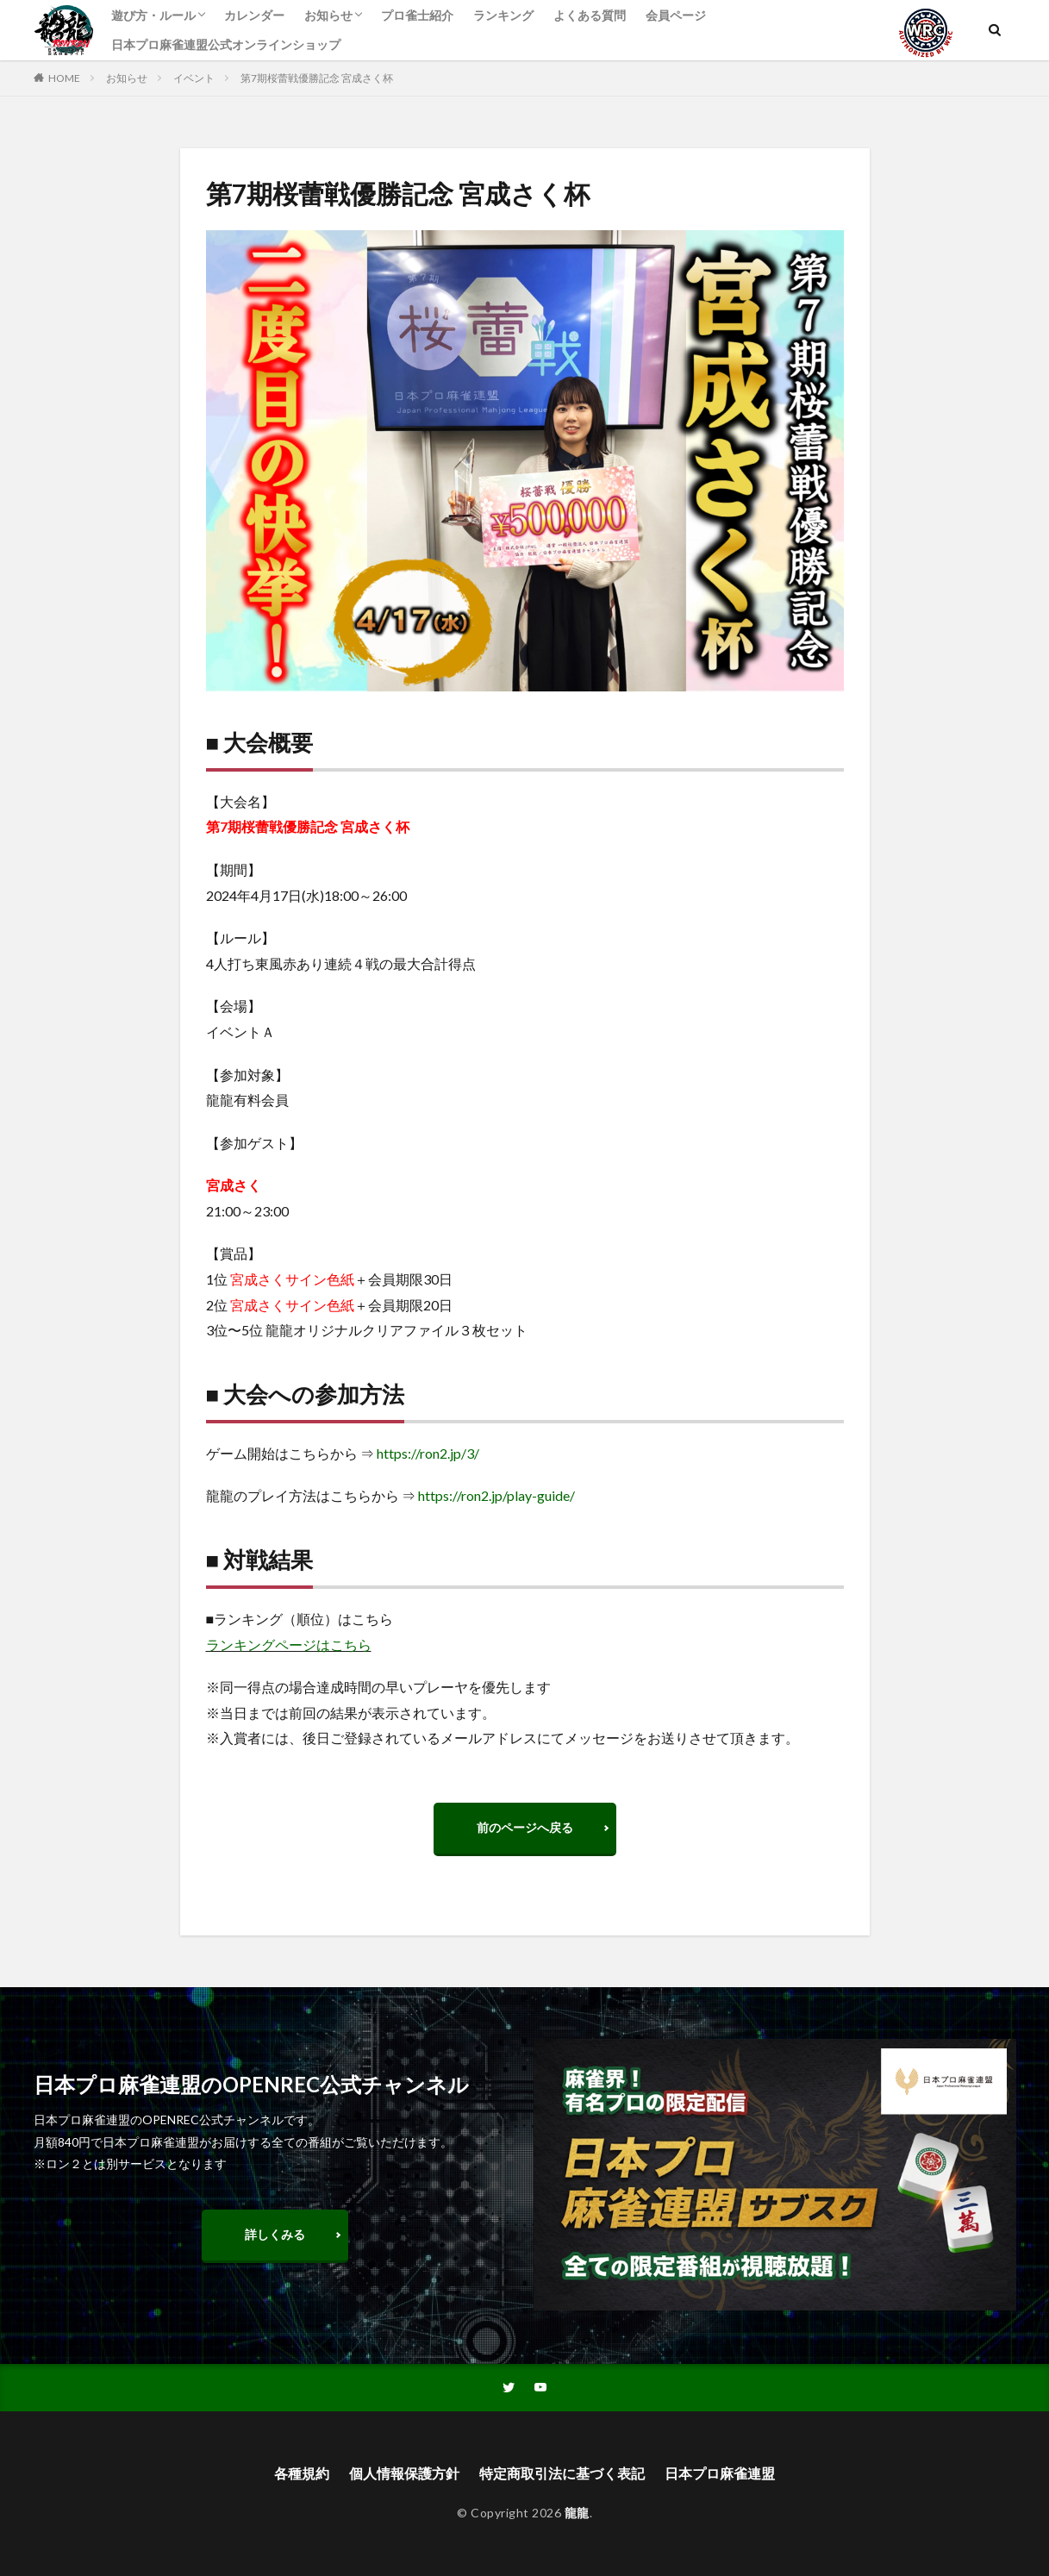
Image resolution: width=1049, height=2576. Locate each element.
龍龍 (577, 2512)
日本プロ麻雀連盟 (720, 2473)
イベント (194, 78)
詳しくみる (275, 2234)
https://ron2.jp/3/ (428, 1453)
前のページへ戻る (525, 1827)
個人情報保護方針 (404, 2473)
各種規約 (301, 2473)
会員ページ (676, 15)
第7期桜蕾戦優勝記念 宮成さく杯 (316, 78)
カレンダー (254, 15)
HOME (64, 78)
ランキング (503, 15)
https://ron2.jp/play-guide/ (496, 1495)
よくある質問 (589, 15)
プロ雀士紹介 (417, 15)
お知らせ (328, 15)
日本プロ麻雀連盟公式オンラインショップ (225, 44)
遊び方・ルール (153, 15)
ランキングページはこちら (289, 1644)
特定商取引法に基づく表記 (562, 2473)
